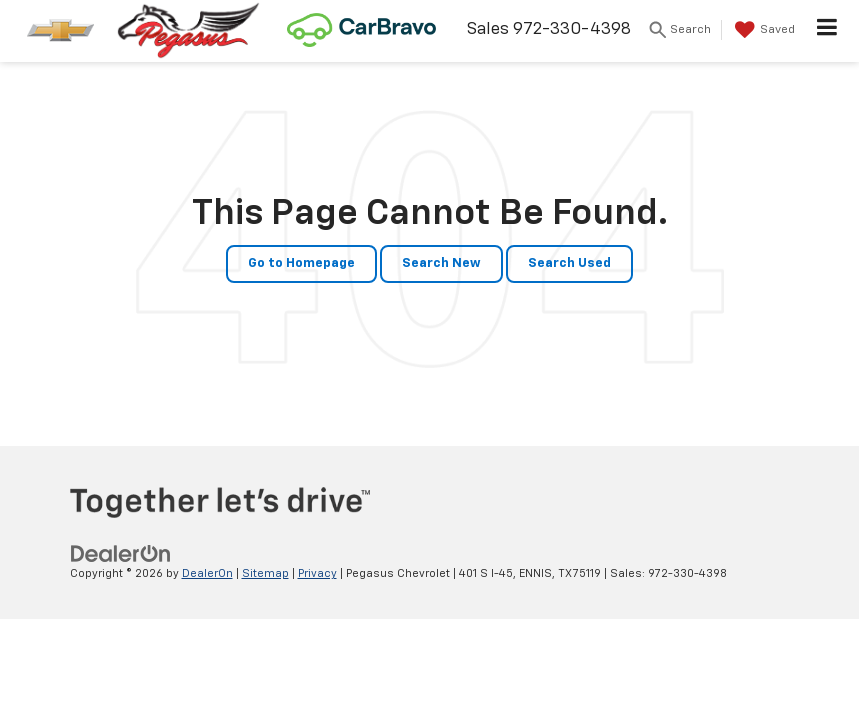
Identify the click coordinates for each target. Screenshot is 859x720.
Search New (441, 263)
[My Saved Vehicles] (762, 30)
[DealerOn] (121, 553)
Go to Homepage (301, 263)
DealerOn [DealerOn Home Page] (207, 573)
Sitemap (265, 573)
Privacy (317, 573)
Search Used (569, 263)
